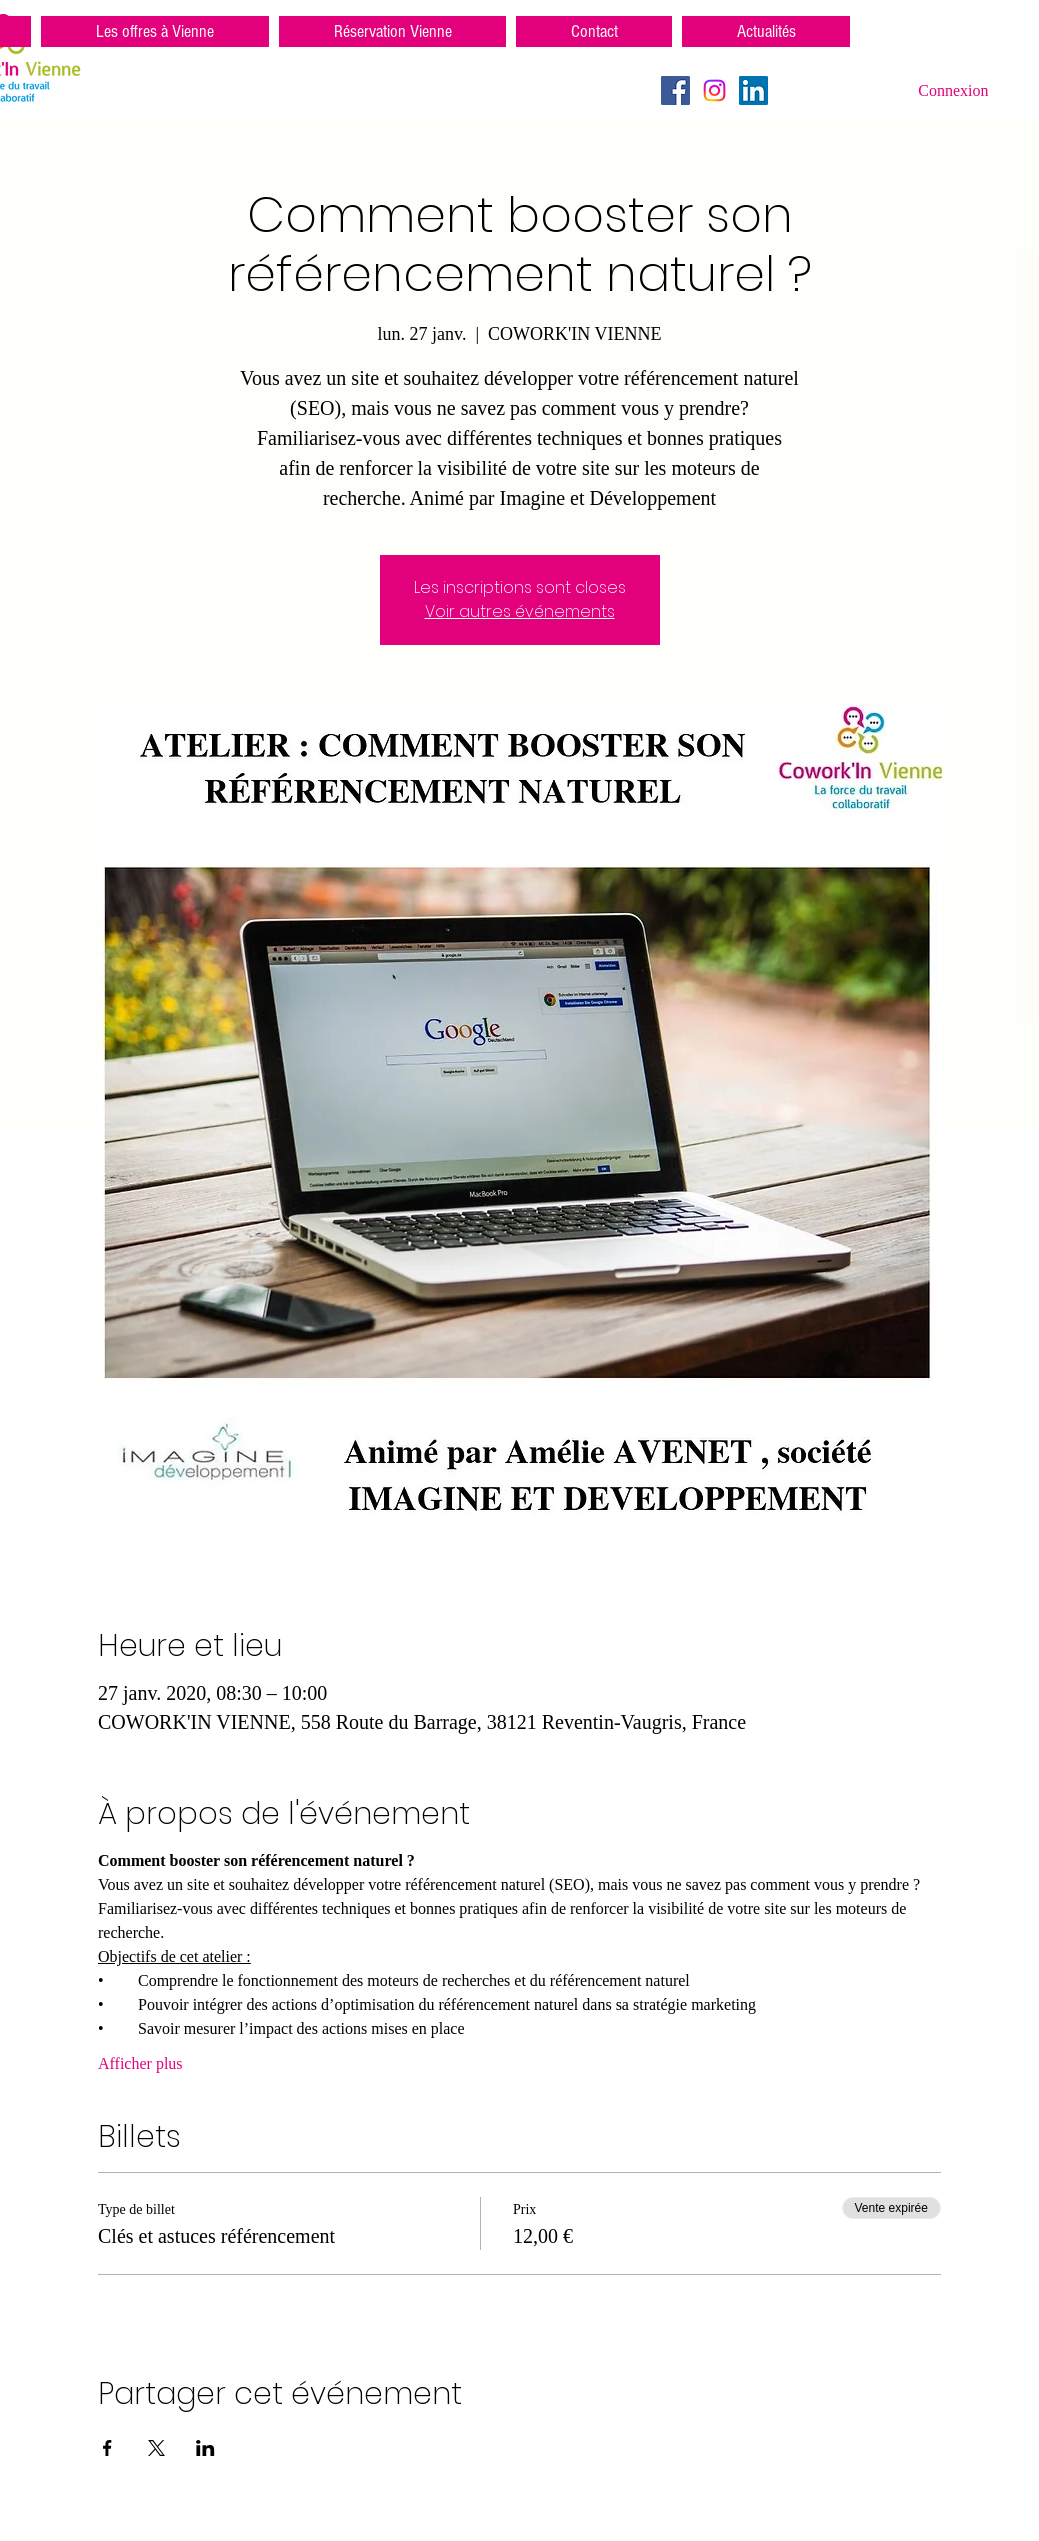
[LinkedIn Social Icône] (753, 90)
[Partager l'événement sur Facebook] (107, 2448)
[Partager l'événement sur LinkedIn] (205, 2448)
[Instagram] (714, 90)
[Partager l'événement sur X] (156, 2448)
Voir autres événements (520, 611)
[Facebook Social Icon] (675, 90)
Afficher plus (140, 2063)
